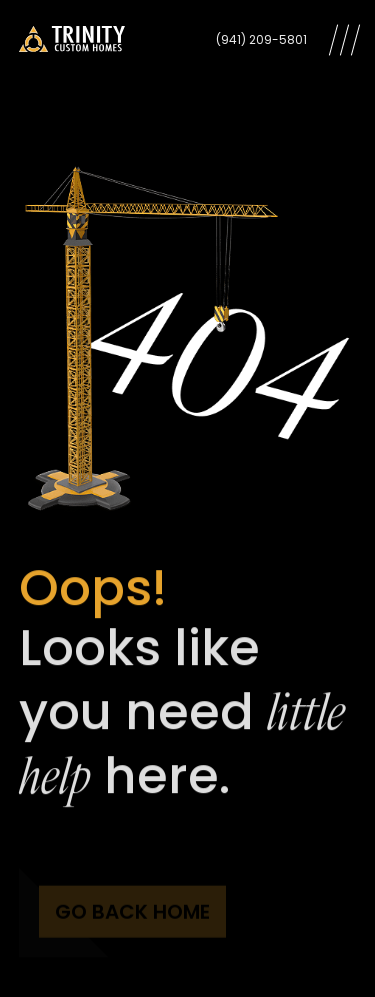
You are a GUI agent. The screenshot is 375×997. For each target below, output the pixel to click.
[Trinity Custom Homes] (72, 40)
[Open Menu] (344, 40)
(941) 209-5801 (261, 39)
